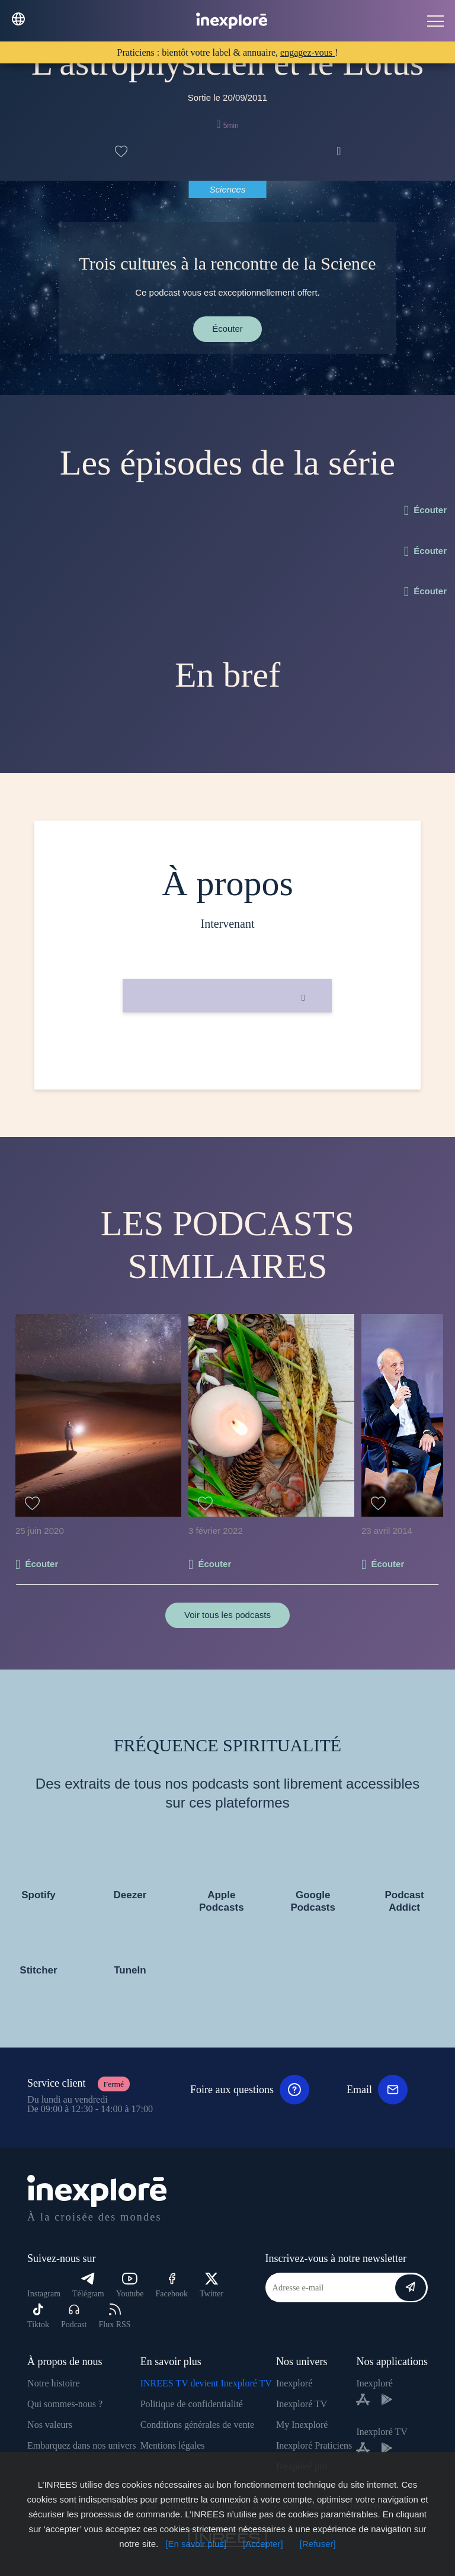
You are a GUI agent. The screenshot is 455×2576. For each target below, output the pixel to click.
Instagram (43, 2293)
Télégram (88, 2285)
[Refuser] (318, 2544)
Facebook (172, 2285)
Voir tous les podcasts (227, 1615)
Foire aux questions (249, 2089)
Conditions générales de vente (197, 2425)
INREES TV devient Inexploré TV (206, 2383)
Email (377, 2089)
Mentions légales (172, 2445)
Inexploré (294, 2383)
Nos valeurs (49, 2425)
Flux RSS (114, 2316)
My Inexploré (302, 2425)
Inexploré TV (301, 2404)
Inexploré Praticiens (314, 2445)
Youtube (130, 2285)
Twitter (211, 2285)
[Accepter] (263, 2544)
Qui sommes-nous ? (64, 2404)
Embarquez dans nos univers (81, 2445)
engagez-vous (307, 52)
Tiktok (38, 2316)
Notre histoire (53, 2383)
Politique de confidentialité (191, 2404)
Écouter (227, 328)
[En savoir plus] (195, 2544)
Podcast (74, 2316)
